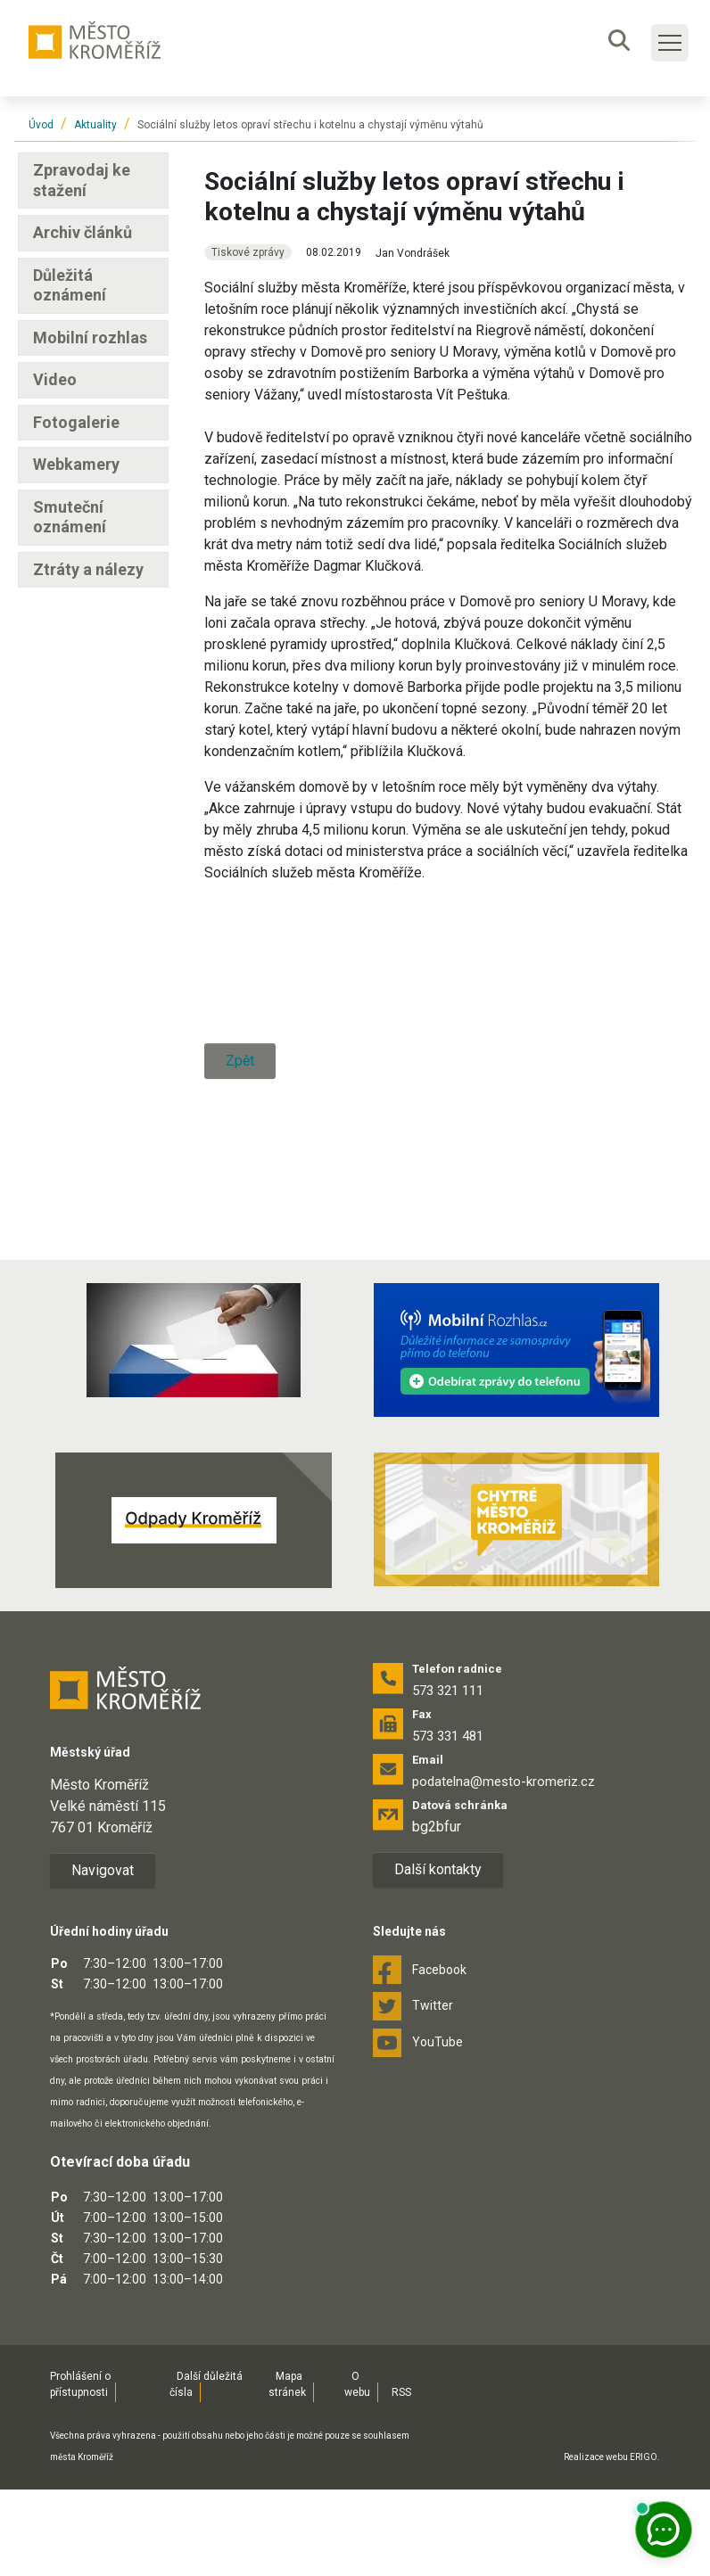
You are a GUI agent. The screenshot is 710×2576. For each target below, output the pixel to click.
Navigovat (102, 1956)
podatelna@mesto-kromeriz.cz (503, 1868)
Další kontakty (438, 1955)
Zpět (240, 1233)
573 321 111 (447, 1777)
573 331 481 (447, 1823)
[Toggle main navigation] (670, 43)
